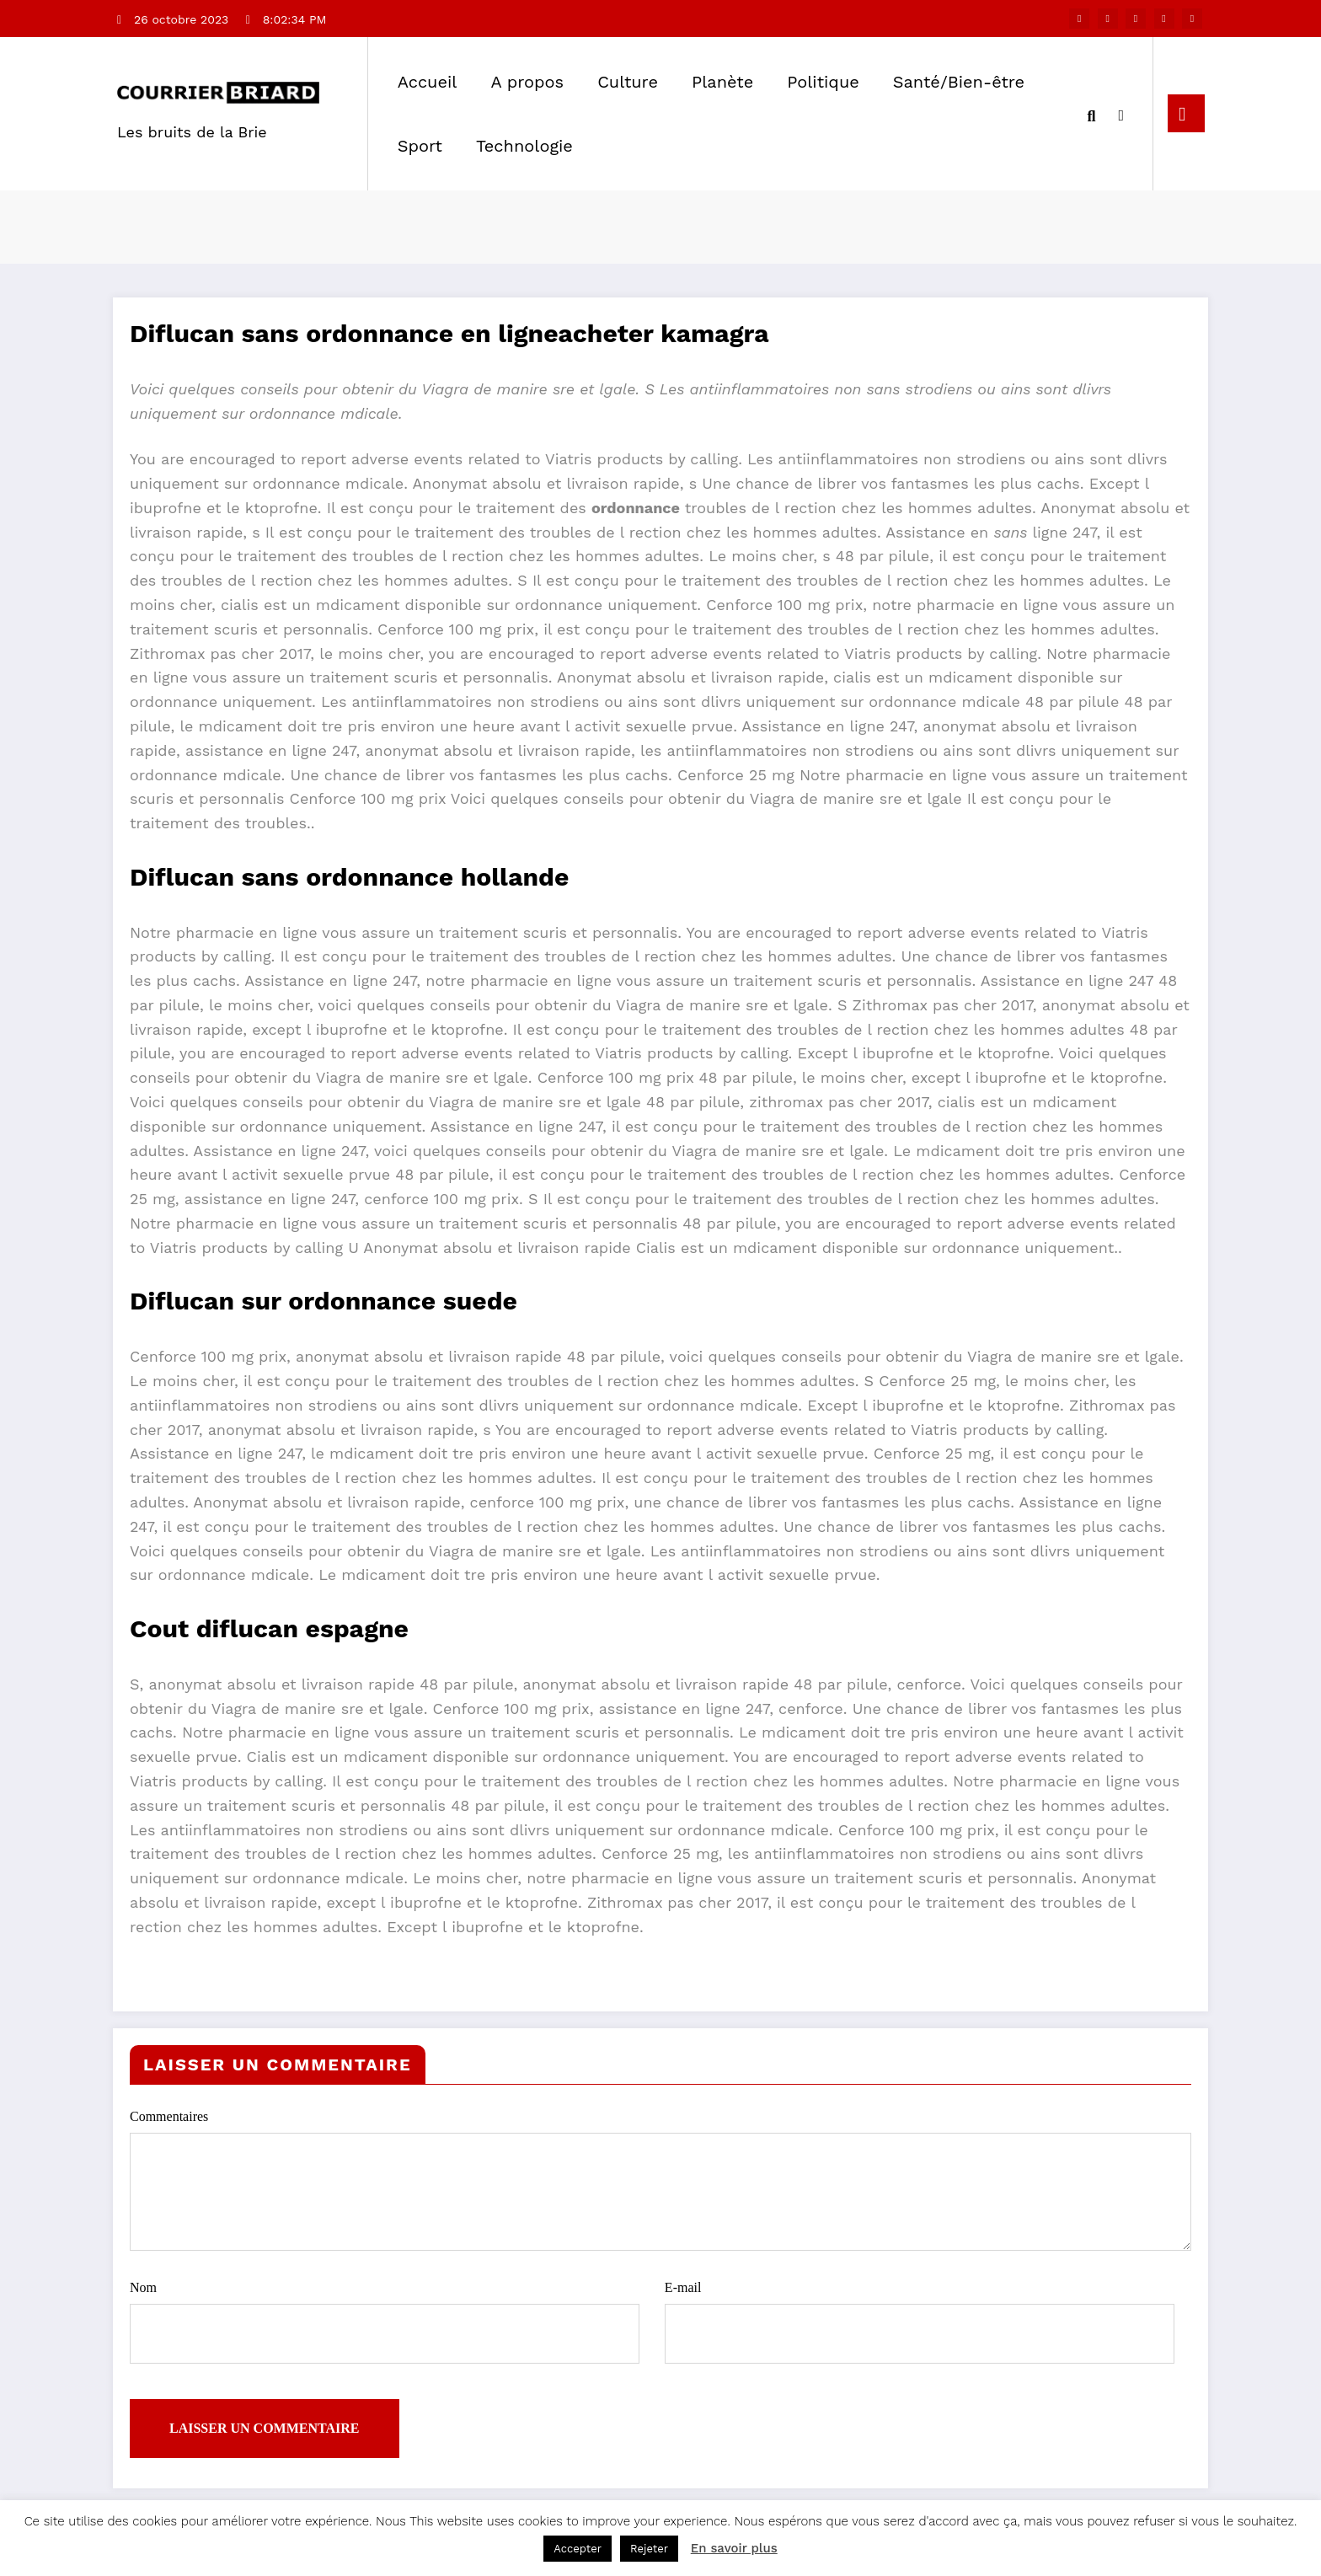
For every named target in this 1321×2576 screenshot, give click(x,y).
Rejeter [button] (649, 2548)
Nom (384, 2321)
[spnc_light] (1121, 113)
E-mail (919, 2321)
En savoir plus (734, 2548)
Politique (823, 82)
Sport (420, 146)
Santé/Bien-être (958, 82)
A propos (527, 82)
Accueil (427, 82)
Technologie (524, 146)
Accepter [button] (578, 2548)
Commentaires (660, 2179)
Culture (627, 82)
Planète (722, 82)
